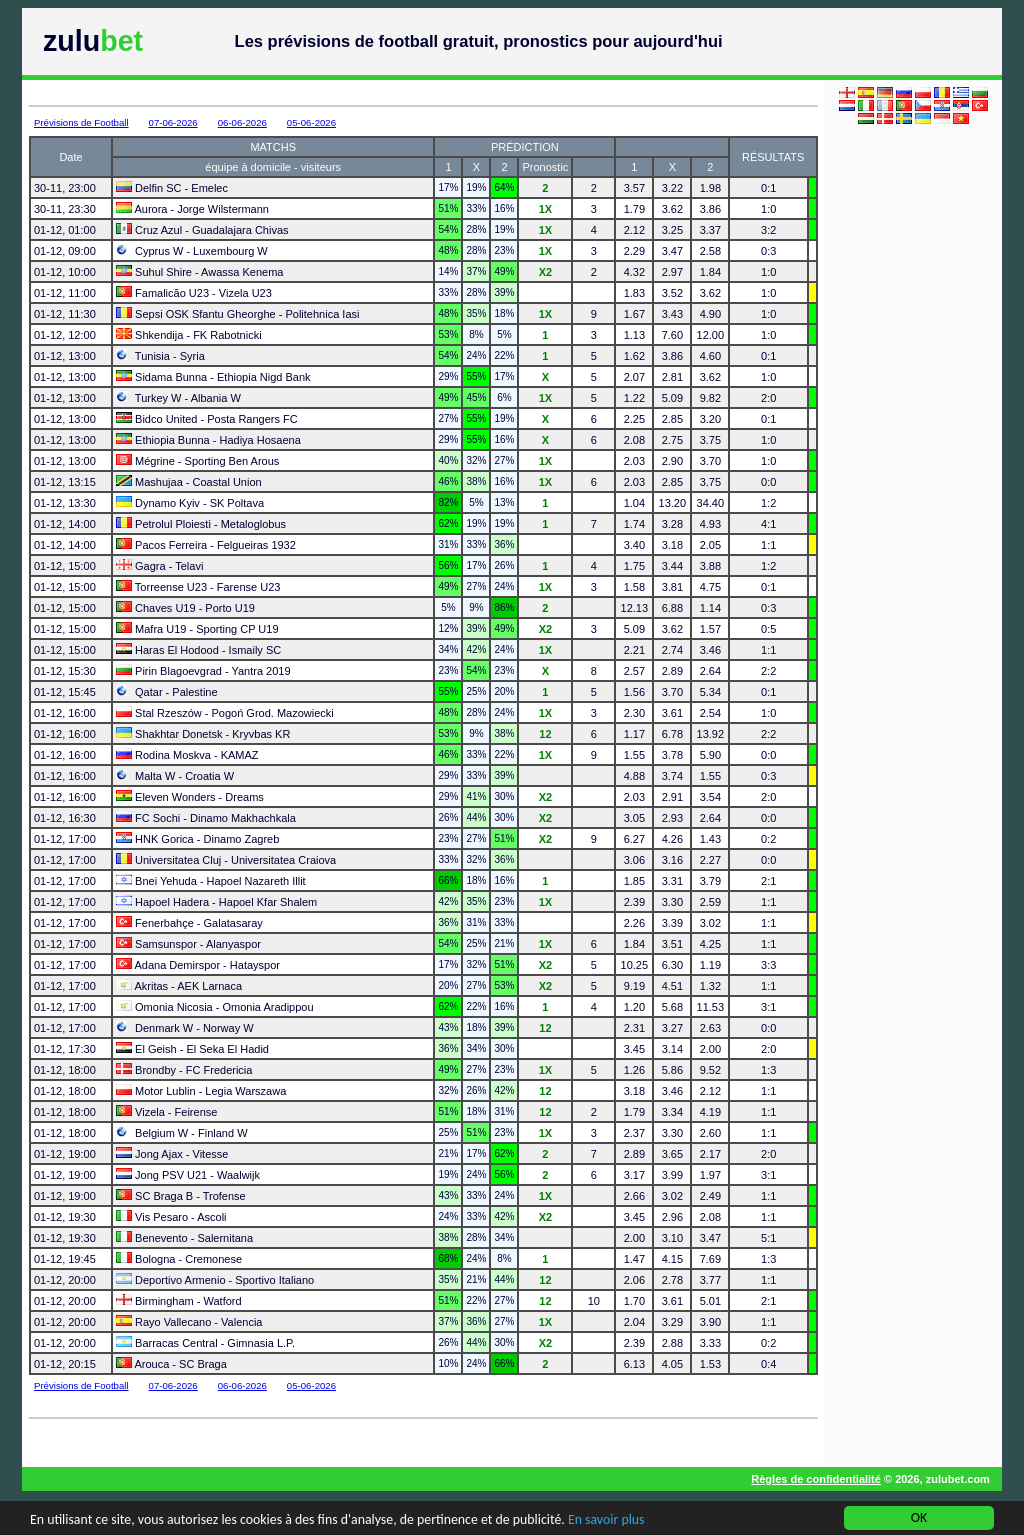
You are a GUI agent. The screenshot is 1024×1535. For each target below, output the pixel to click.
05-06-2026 (311, 122)
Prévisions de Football (81, 122)
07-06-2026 (173, 122)
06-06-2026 (242, 122)
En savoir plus (614, 1521)
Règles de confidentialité (816, 1479)
